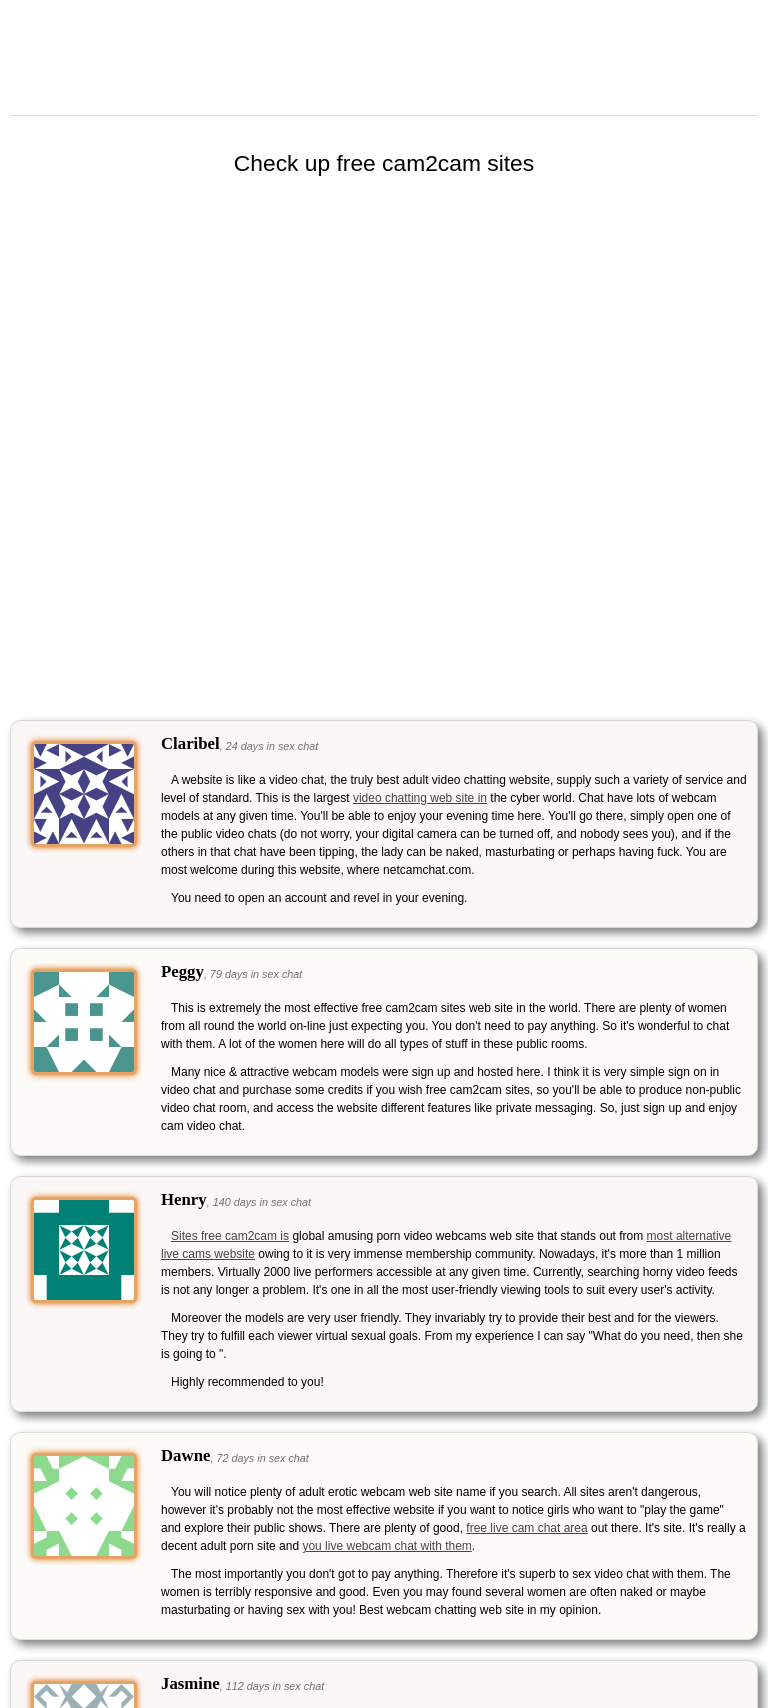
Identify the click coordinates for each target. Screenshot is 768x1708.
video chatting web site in (420, 798)
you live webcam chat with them (386, 1546)
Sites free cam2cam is (230, 1236)
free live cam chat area (526, 1528)
